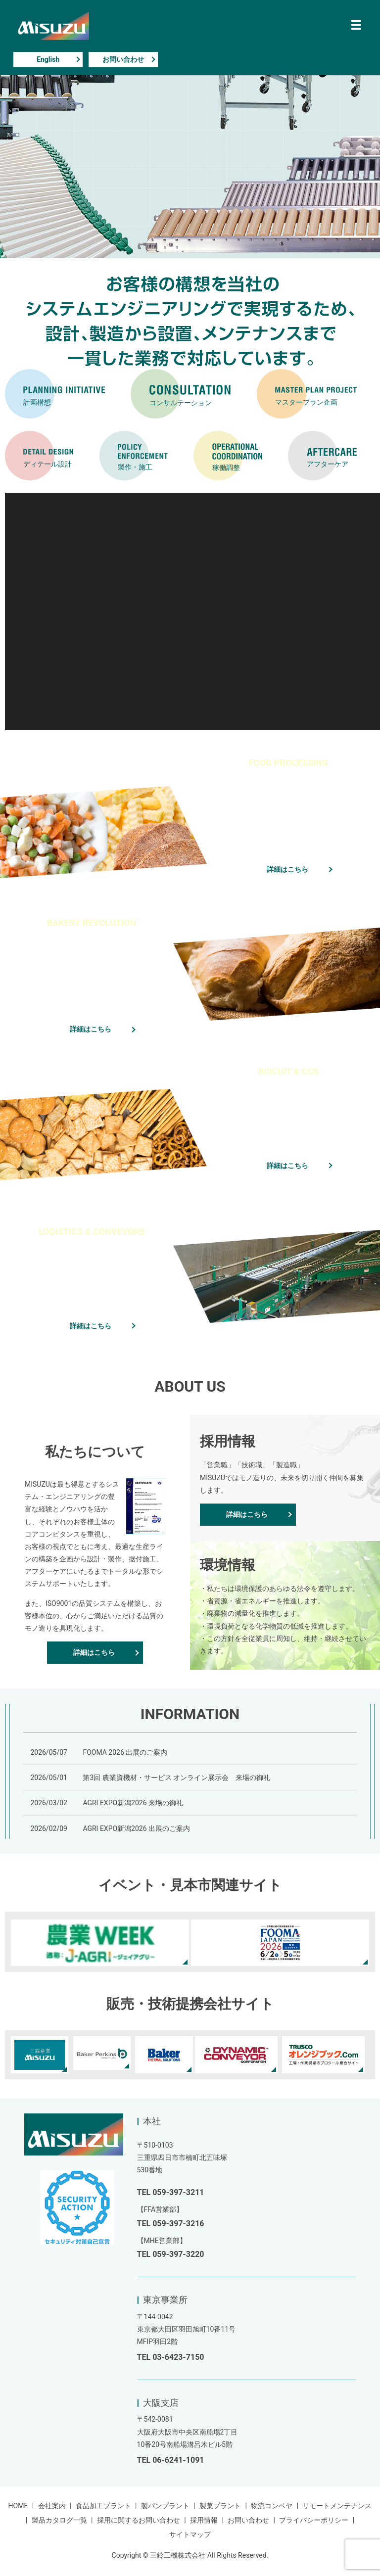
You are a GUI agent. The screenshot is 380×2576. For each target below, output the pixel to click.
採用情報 (204, 2520)
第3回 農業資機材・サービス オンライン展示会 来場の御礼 (176, 1777)
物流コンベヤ (271, 2506)
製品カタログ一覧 (59, 2520)
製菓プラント (220, 2506)
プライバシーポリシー (313, 2520)
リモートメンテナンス (337, 2506)
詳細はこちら (287, 869)
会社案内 (52, 2506)
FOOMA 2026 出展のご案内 (125, 1752)
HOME (18, 2506)
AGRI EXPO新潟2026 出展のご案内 (136, 1828)
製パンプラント (165, 2506)
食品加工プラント (103, 2506)
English (48, 59)
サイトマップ (190, 2534)
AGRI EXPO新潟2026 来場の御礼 (133, 1803)
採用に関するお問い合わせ (138, 2520)
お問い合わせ (123, 59)
